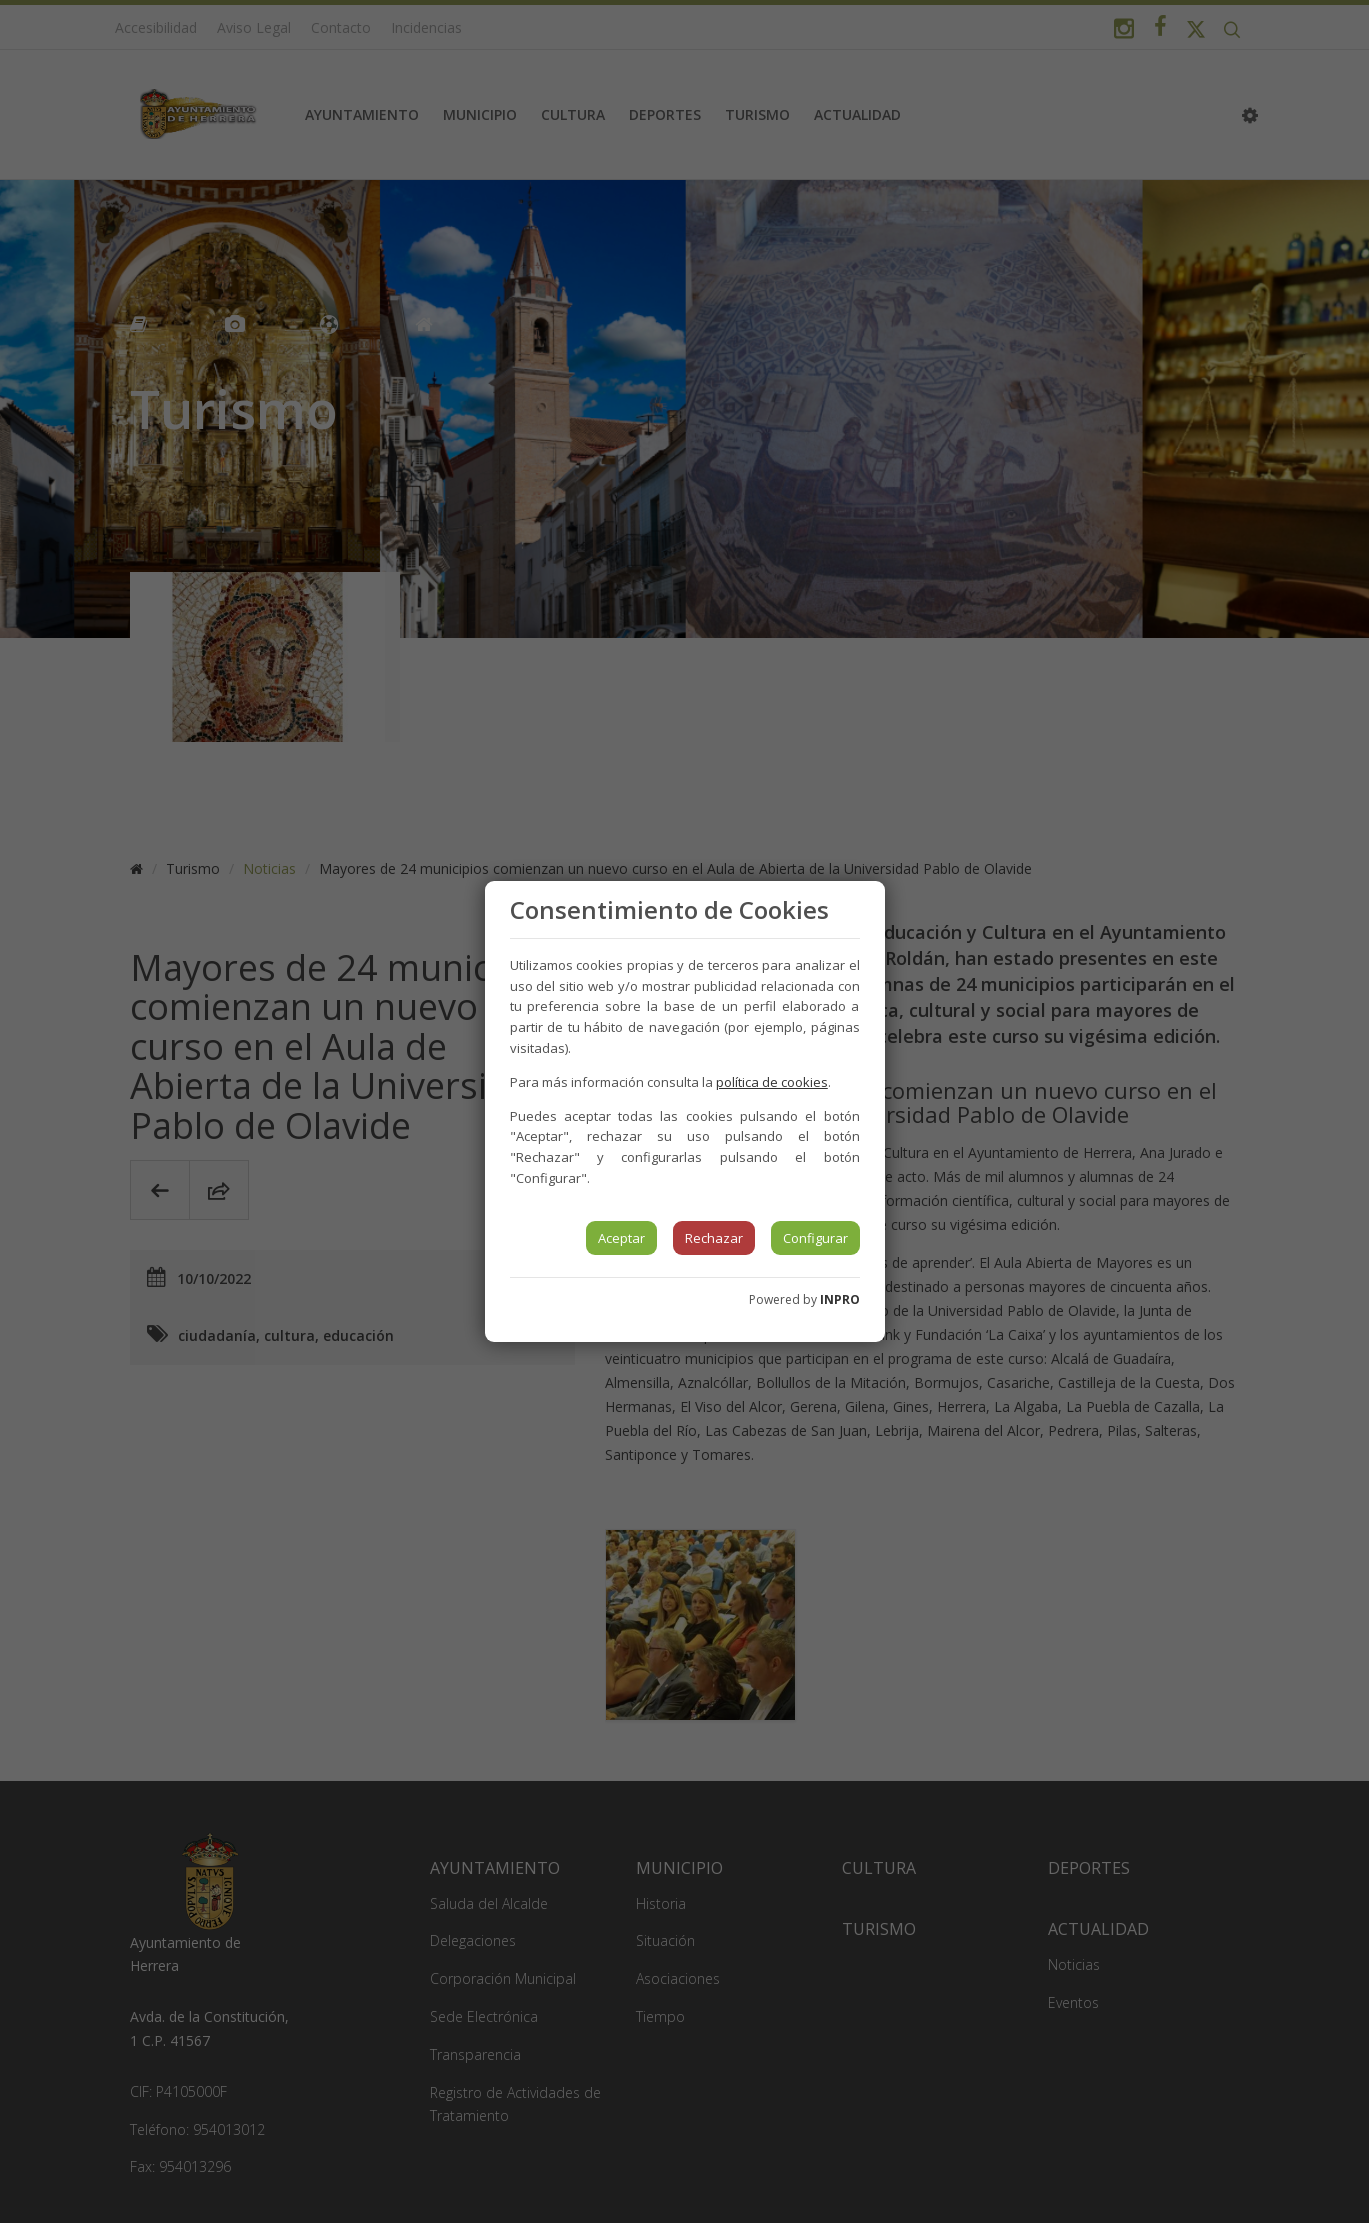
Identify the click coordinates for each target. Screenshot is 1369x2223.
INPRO (840, 1299)
